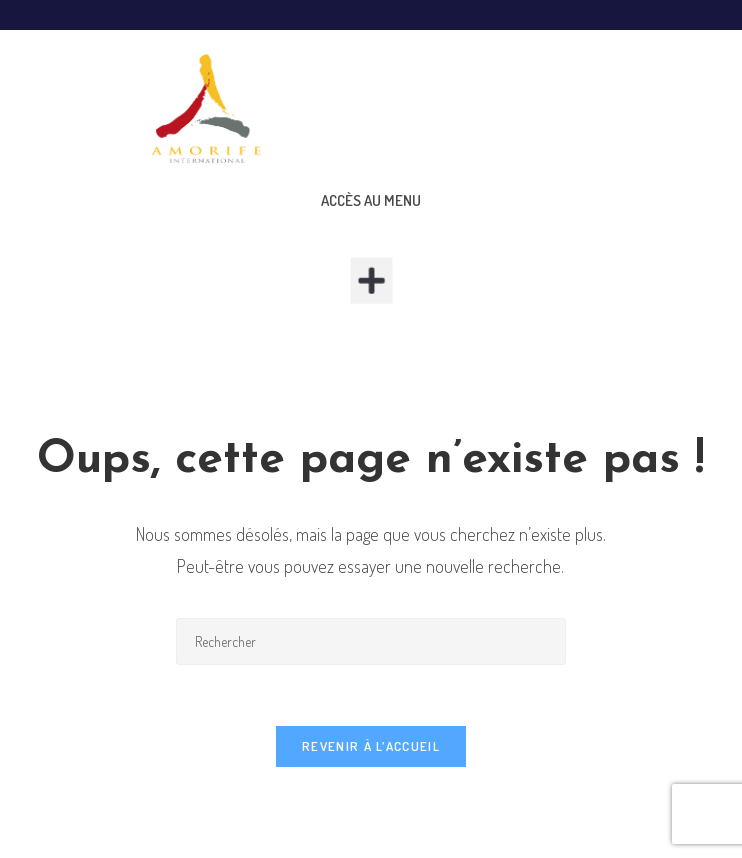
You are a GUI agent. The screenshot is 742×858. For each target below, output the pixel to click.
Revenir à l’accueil (371, 746)
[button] (371, 280)
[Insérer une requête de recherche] (371, 641)
